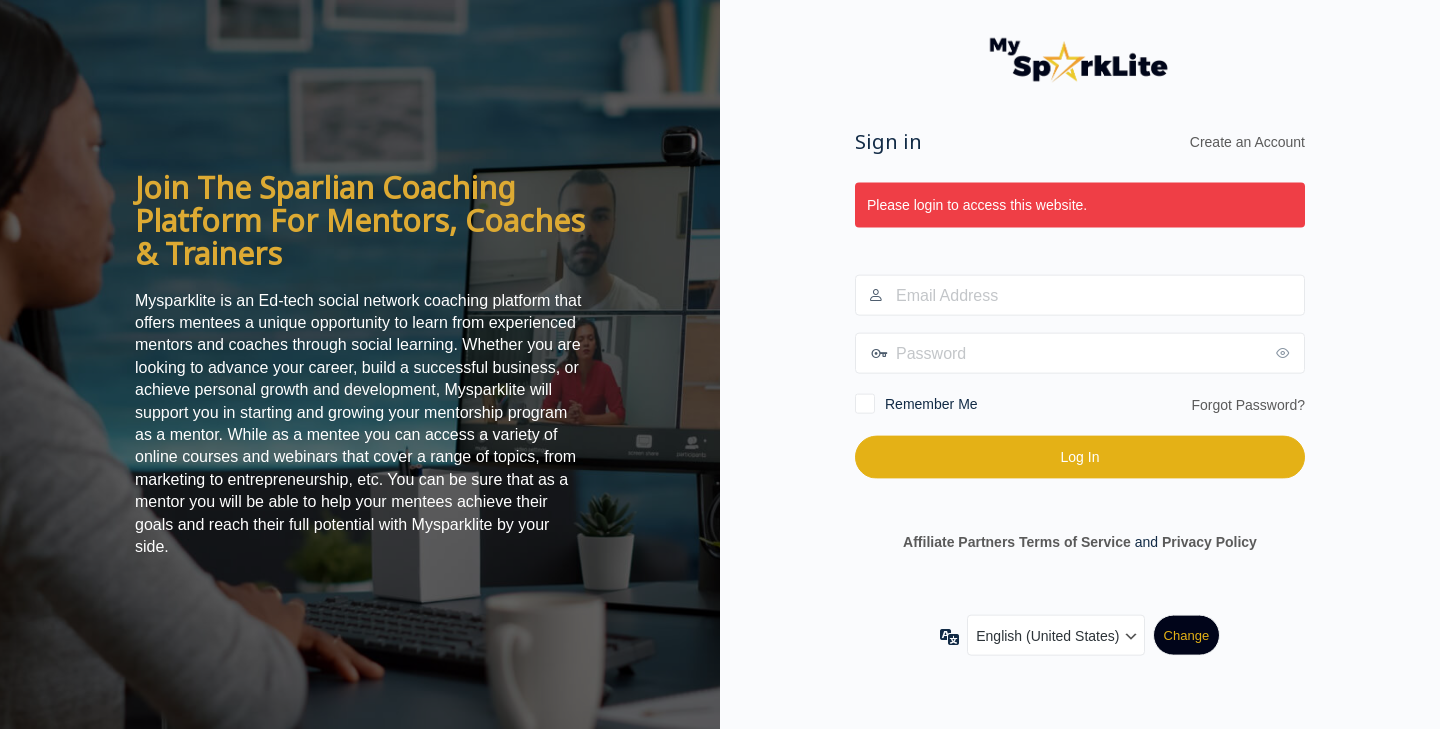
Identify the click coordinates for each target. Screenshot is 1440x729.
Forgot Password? (1248, 405)
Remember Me (931, 404)
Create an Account (1247, 141)
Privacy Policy (1209, 541)
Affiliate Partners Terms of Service (1017, 541)
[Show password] (1285, 353)
